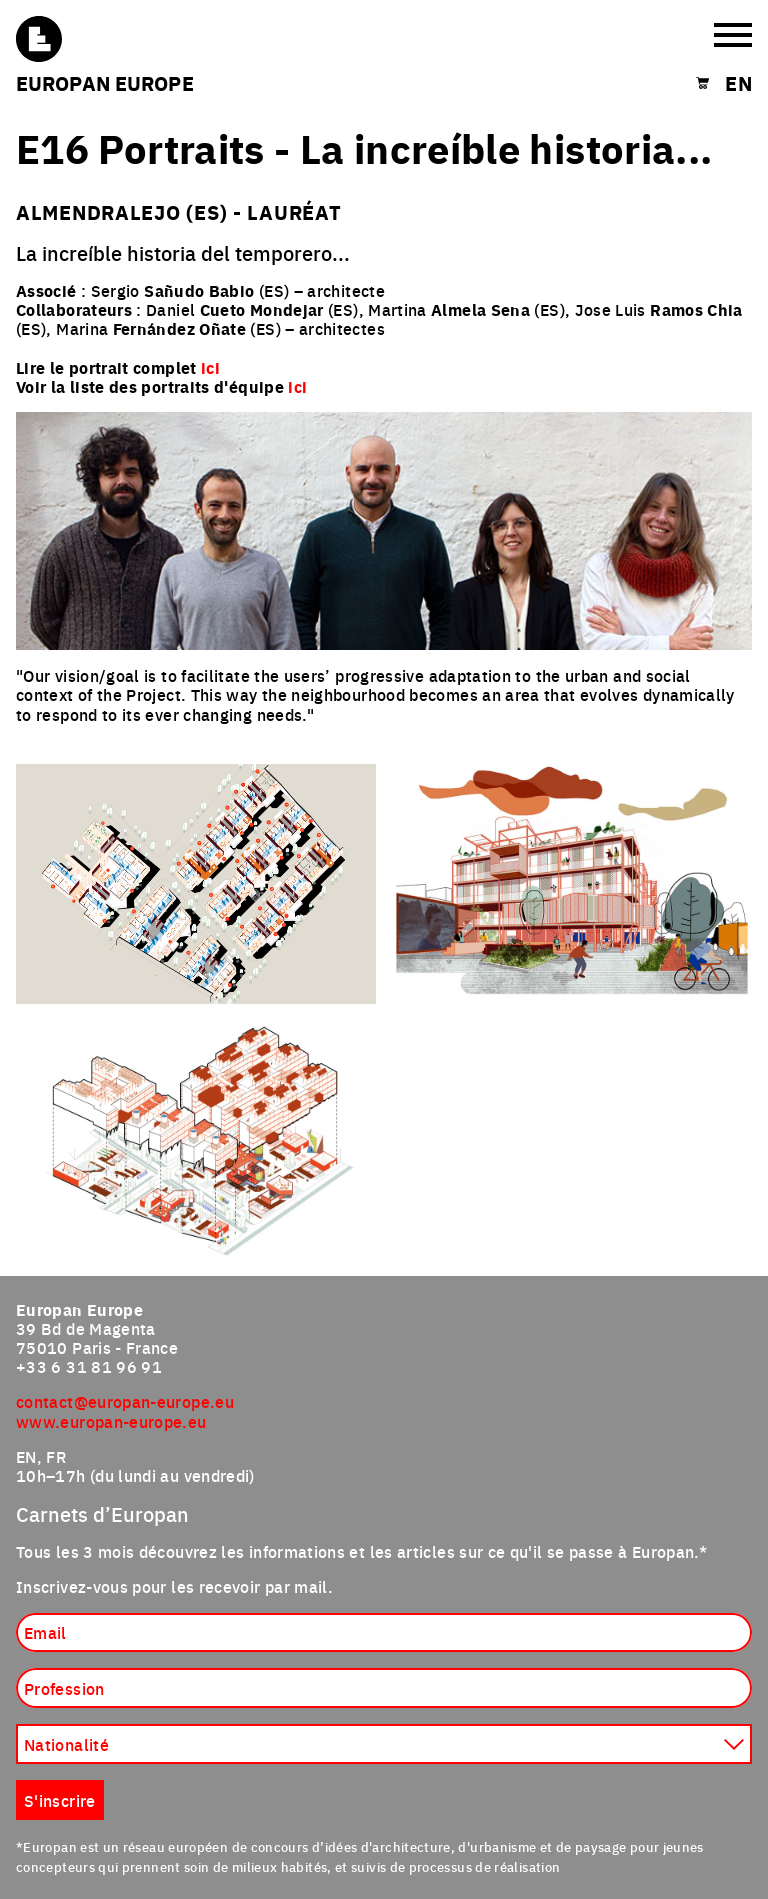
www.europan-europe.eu (111, 1421)
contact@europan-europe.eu (125, 1401)
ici (297, 386)
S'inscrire (60, 1800)
